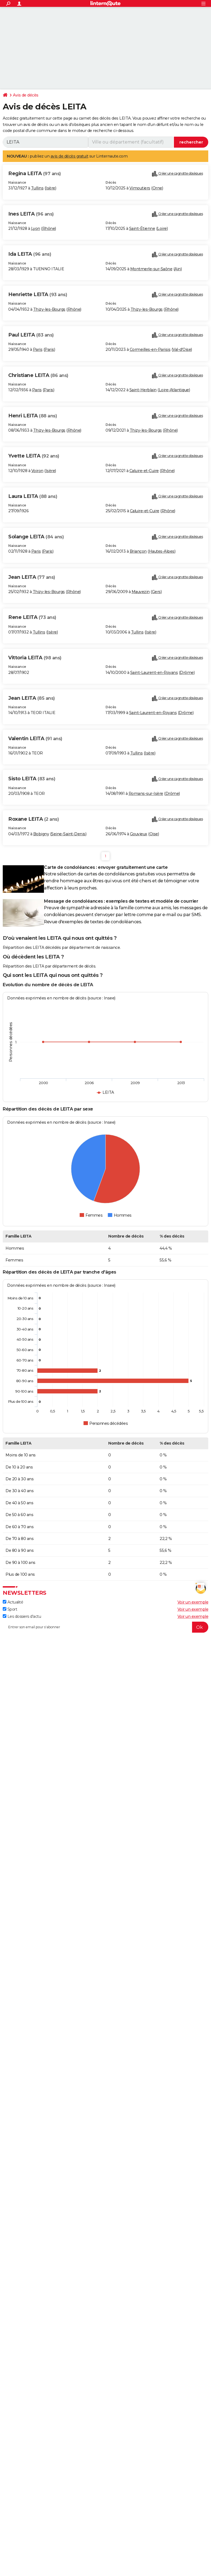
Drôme (187, 672)
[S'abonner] (105, 1627)
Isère (50, 188)
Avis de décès (25, 95)
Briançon (138, 551)
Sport (10, 1609)
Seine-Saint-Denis (68, 833)
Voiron (37, 470)
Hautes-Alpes (161, 551)
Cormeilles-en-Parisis (150, 349)
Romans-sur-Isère (146, 793)
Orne (157, 188)
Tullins (37, 188)
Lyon (35, 228)
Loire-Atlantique (174, 389)
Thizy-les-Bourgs (49, 309)
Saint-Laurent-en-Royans (154, 672)
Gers (156, 591)
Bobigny (41, 833)
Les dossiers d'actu (22, 1616)
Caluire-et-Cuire (144, 470)
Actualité (13, 1602)
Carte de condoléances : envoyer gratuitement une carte (106, 867)
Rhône (48, 228)
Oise (153, 833)
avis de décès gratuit (69, 156)
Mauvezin (141, 591)
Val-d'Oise (182, 349)
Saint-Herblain (143, 389)
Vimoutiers (139, 188)
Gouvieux (138, 833)
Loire (162, 228)
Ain (177, 268)
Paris (38, 349)
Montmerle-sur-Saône (151, 268)
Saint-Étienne (142, 228)
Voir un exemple (193, 1602)
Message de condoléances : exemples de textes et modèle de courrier (121, 901)
